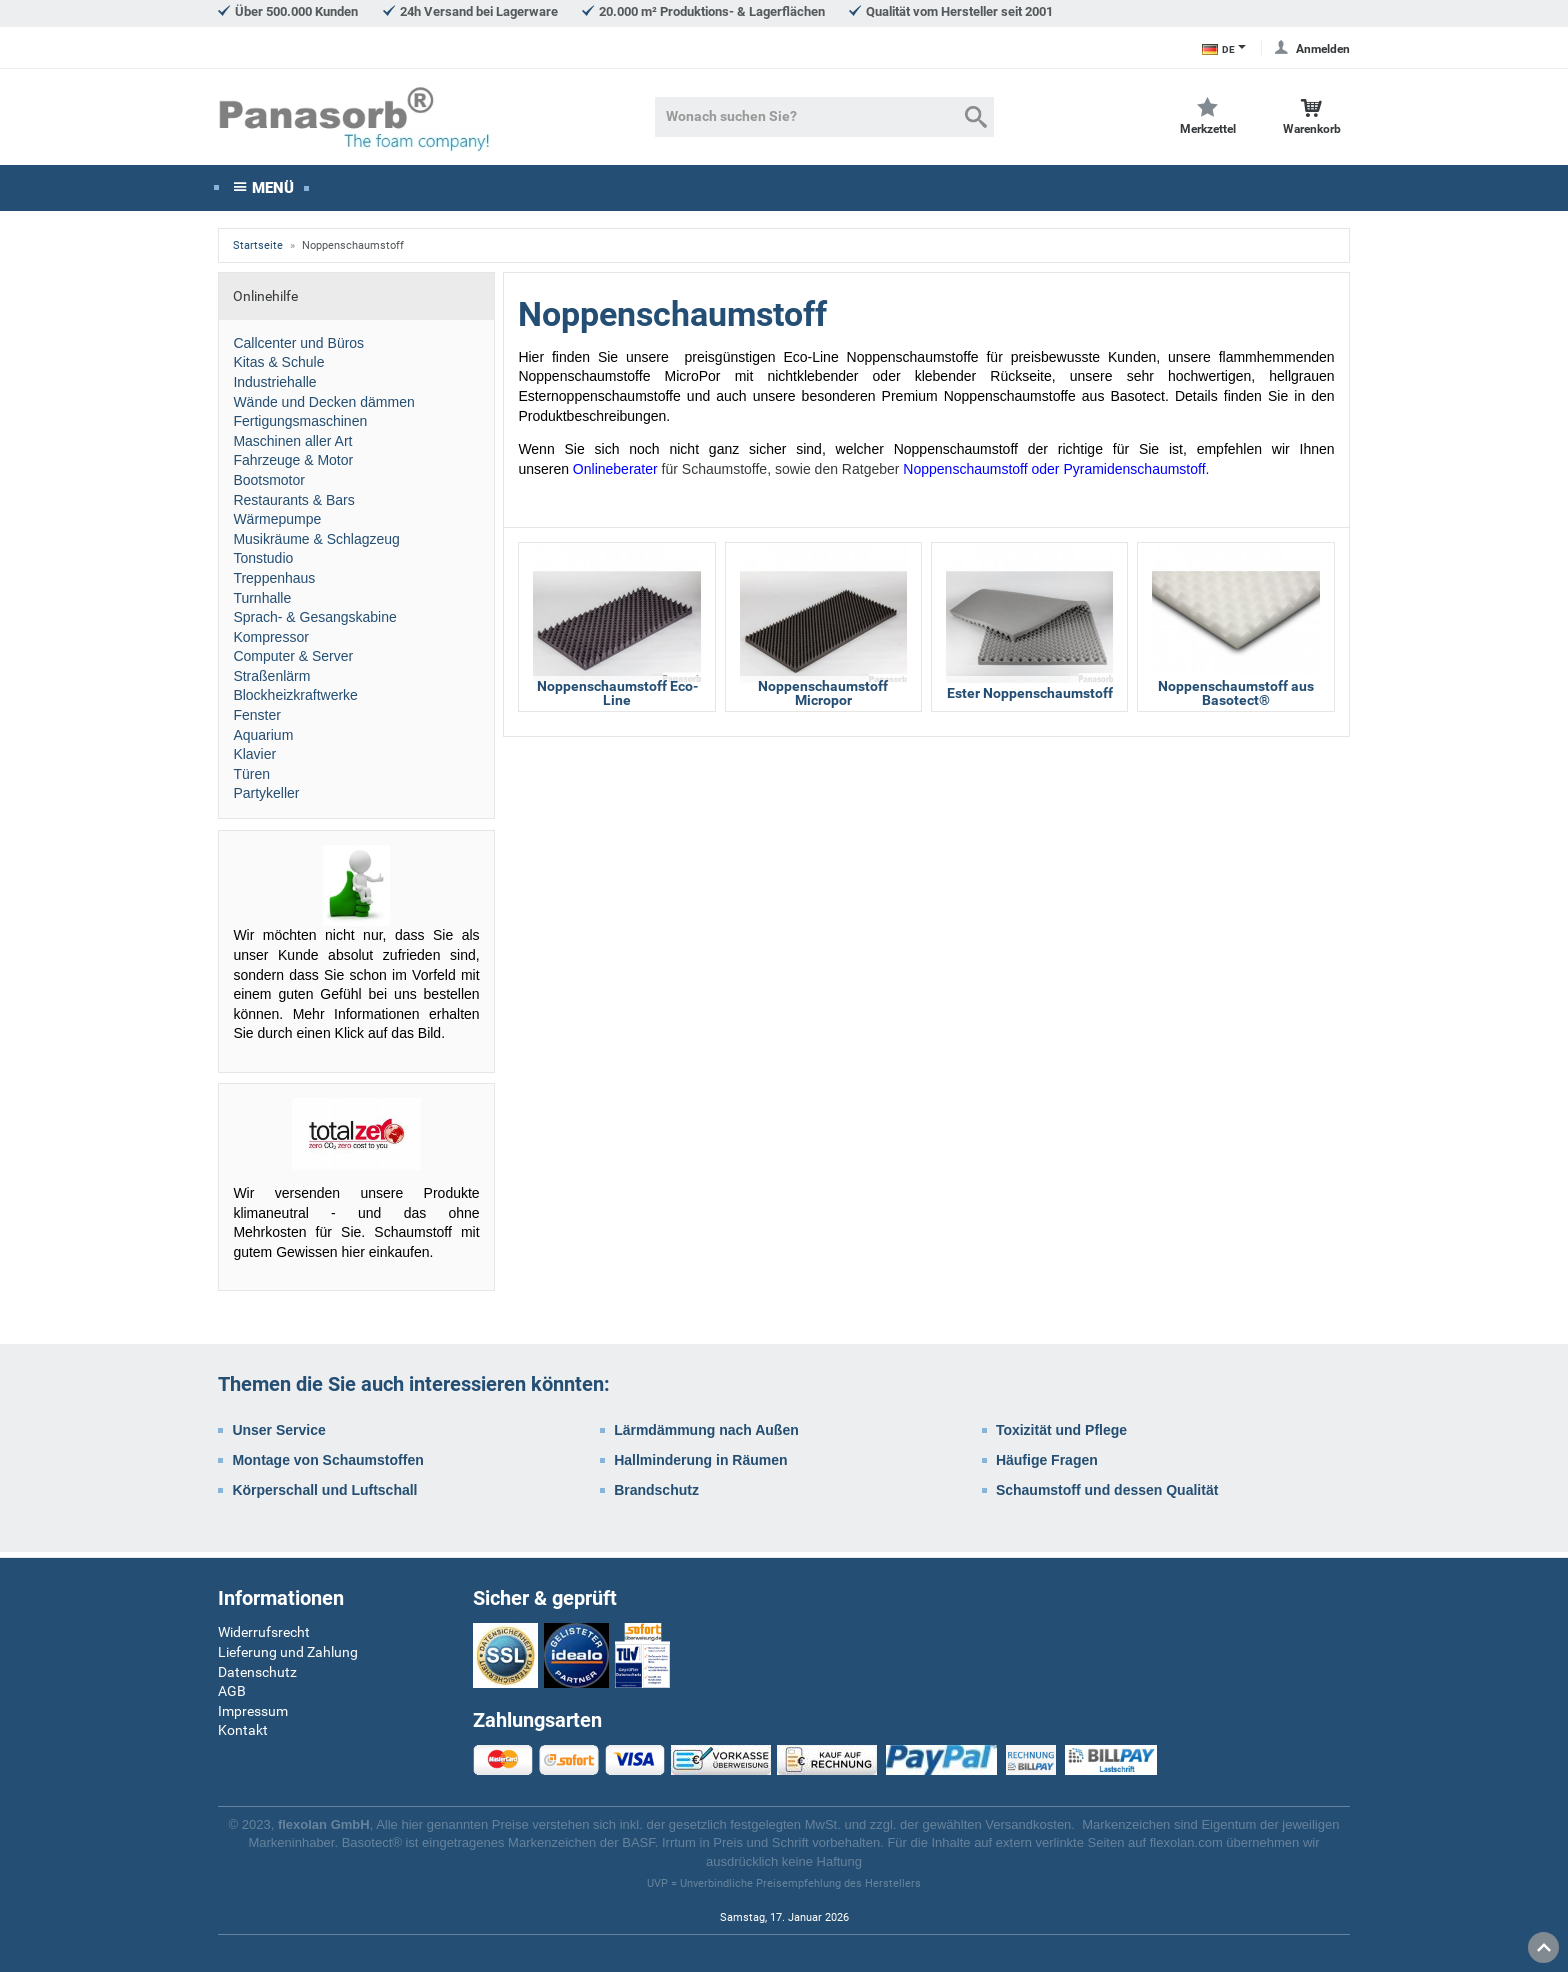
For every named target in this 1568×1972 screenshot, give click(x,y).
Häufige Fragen (1047, 1465)
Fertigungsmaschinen (300, 426)
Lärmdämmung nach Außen (706, 1435)
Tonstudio (263, 563)
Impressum (253, 1711)
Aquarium (263, 739)
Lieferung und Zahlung (288, 1652)
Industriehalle (274, 387)
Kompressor (270, 641)
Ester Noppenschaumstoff (1030, 698)
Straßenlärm (271, 680)
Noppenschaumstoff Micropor (823, 698)
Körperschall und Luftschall (324, 1494)
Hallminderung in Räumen (700, 1465)
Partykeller (266, 798)
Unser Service (278, 1435)
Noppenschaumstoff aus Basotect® (1236, 698)
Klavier (254, 759)
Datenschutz (257, 1672)
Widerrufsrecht (264, 1632)
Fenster (256, 720)
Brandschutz (656, 1494)
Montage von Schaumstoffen (327, 1465)
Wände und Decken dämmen (323, 406)
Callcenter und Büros (298, 347)
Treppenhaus (274, 583)
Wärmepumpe (277, 524)
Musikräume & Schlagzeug (316, 543)
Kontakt (243, 1730)
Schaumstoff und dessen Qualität (1107, 1494)
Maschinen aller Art (292, 445)
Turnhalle (262, 602)
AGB (232, 1691)
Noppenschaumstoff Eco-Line (617, 698)
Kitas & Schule (278, 367)
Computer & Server (293, 661)
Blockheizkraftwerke (295, 700)
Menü (273, 192)
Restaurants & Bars (293, 504)
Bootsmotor (269, 485)
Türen (251, 778)
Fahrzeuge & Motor (293, 465)
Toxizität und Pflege (1061, 1435)
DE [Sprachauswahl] (1218, 49)
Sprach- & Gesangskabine (314, 622)
